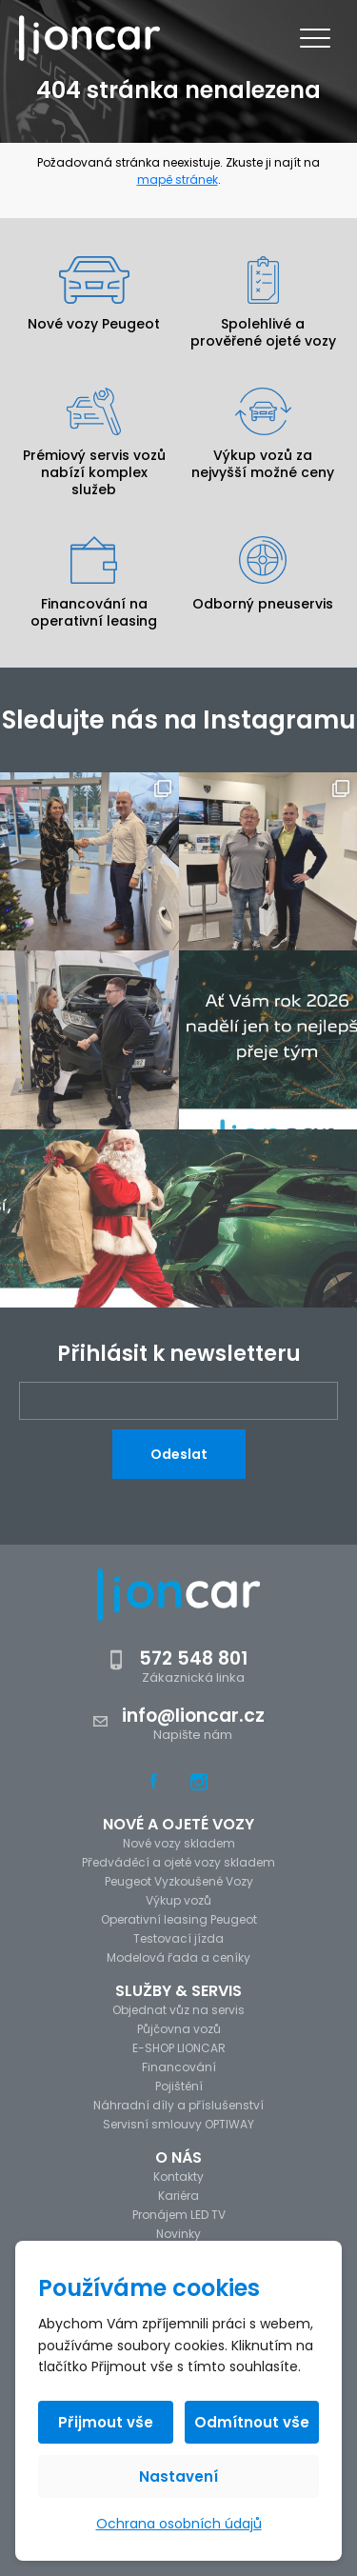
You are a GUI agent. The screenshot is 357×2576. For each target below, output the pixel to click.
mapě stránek (177, 179)
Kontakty (178, 2176)
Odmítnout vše (251, 2422)
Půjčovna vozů (179, 2029)
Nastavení (178, 2476)
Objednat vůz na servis (178, 2010)
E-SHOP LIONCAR (179, 2048)
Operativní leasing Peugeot (179, 1919)
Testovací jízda (178, 1938)
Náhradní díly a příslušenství (178, 2105)
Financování (179, 2067)
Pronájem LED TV (179, 2215)
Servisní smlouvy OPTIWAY (178, 2124)
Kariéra (178, 2195)
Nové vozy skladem (179, 1843)
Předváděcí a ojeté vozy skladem (178, 1862)
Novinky (178, 2234)
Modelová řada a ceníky (178, 1957)
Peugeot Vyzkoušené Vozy (179, 1881)
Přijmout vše (105, 2422)
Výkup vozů (178, 1900)
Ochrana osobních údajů (179, 2523)
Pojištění (179, 2086)
